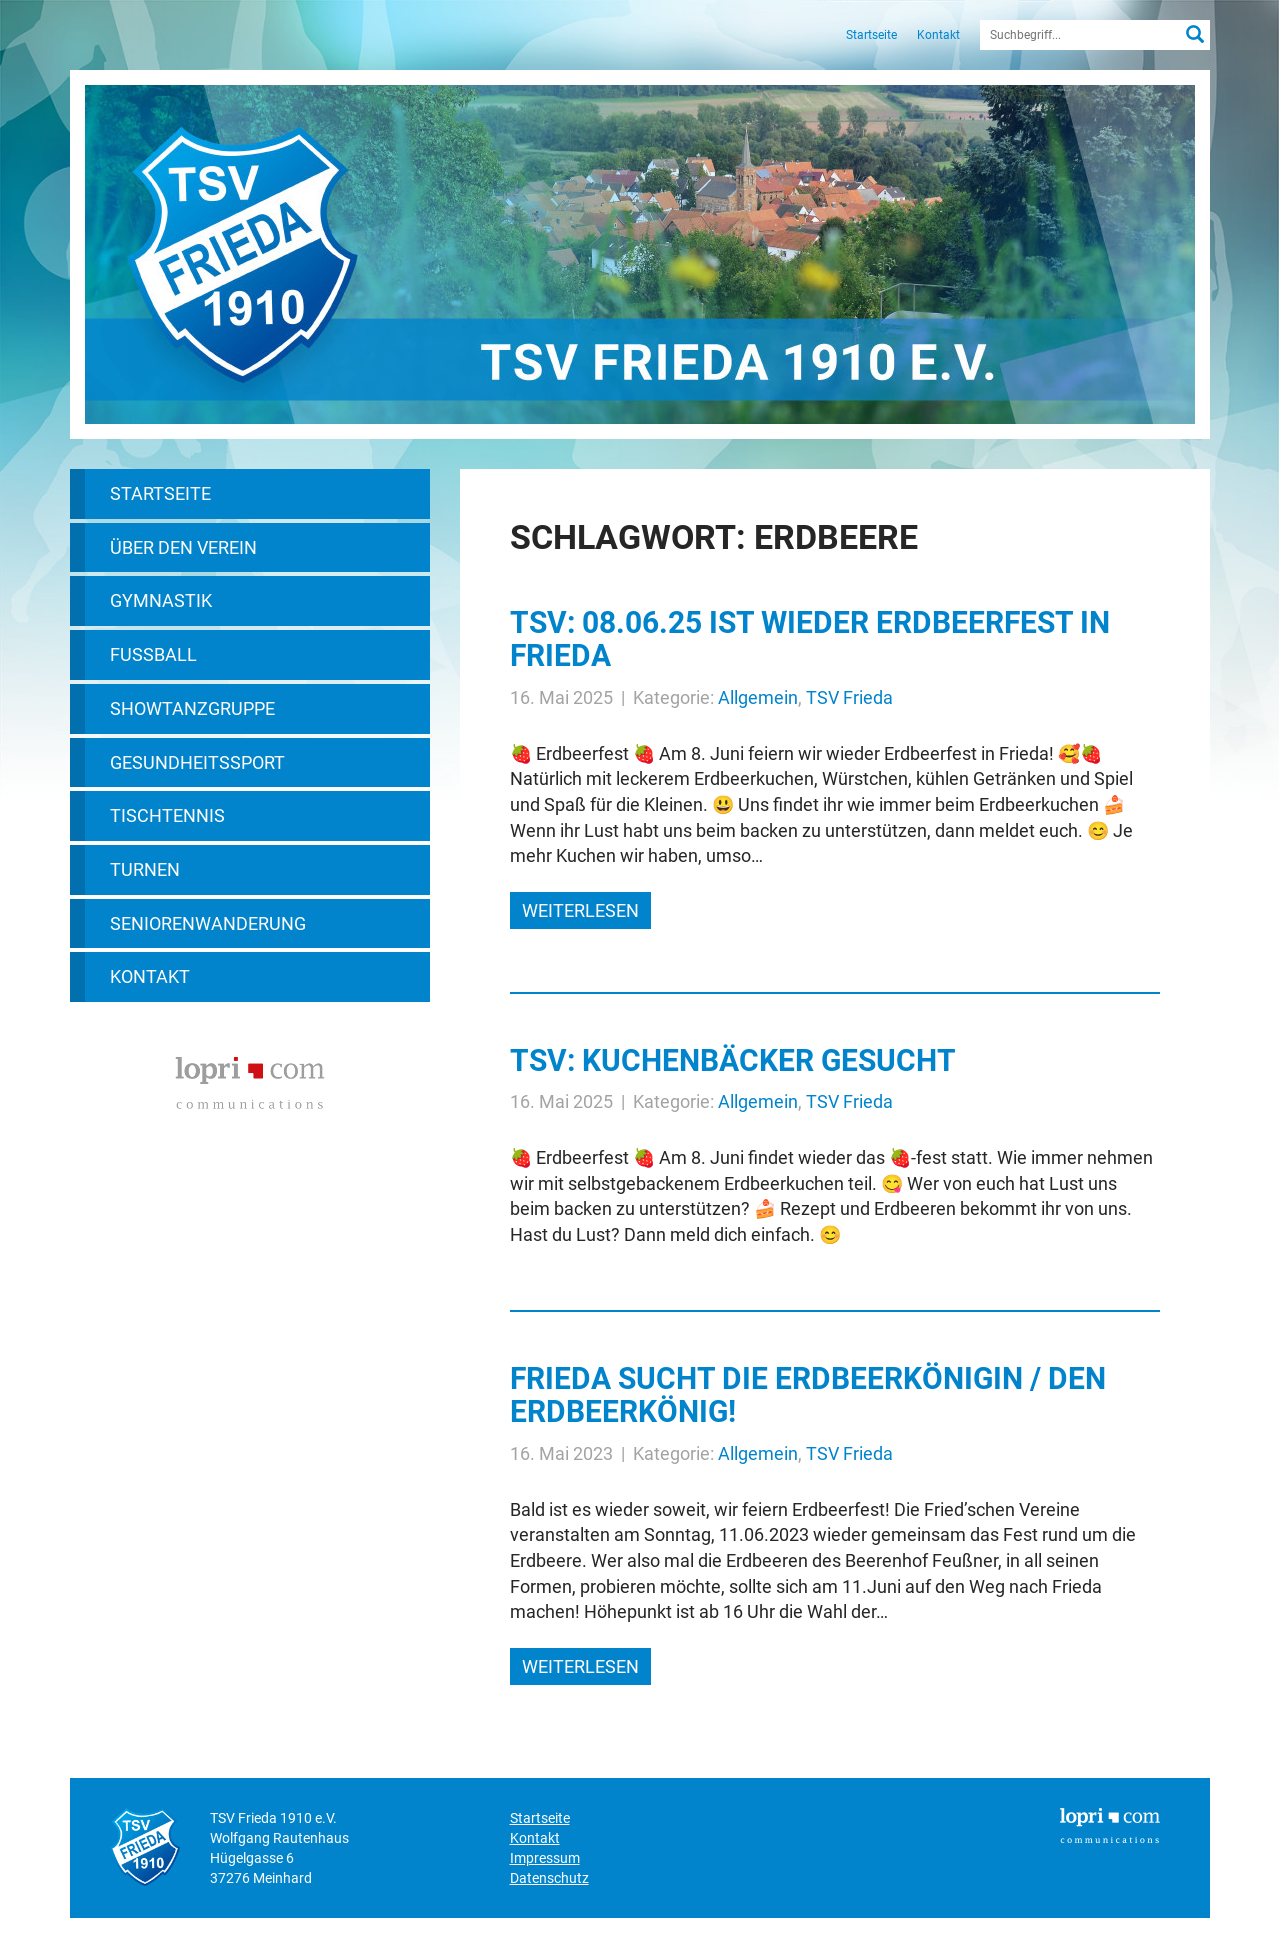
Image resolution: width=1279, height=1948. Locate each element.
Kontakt (938, 35)
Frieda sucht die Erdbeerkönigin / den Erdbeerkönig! (808, 1395)
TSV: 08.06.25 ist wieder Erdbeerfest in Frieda (810, 639)
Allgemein (758, 697)
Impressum (545, 1858)
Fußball (153, 654)
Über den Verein (183, 547)
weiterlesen (580, 910)
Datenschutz (549, 1878)
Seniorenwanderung (208, 923)
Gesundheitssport (197, 762)
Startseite (871, 35)
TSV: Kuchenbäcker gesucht (733, 1060)
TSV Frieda (849, 697)
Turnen (145, 869)
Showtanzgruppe (192, 708)
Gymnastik (161, 600)
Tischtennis (167, 815)
